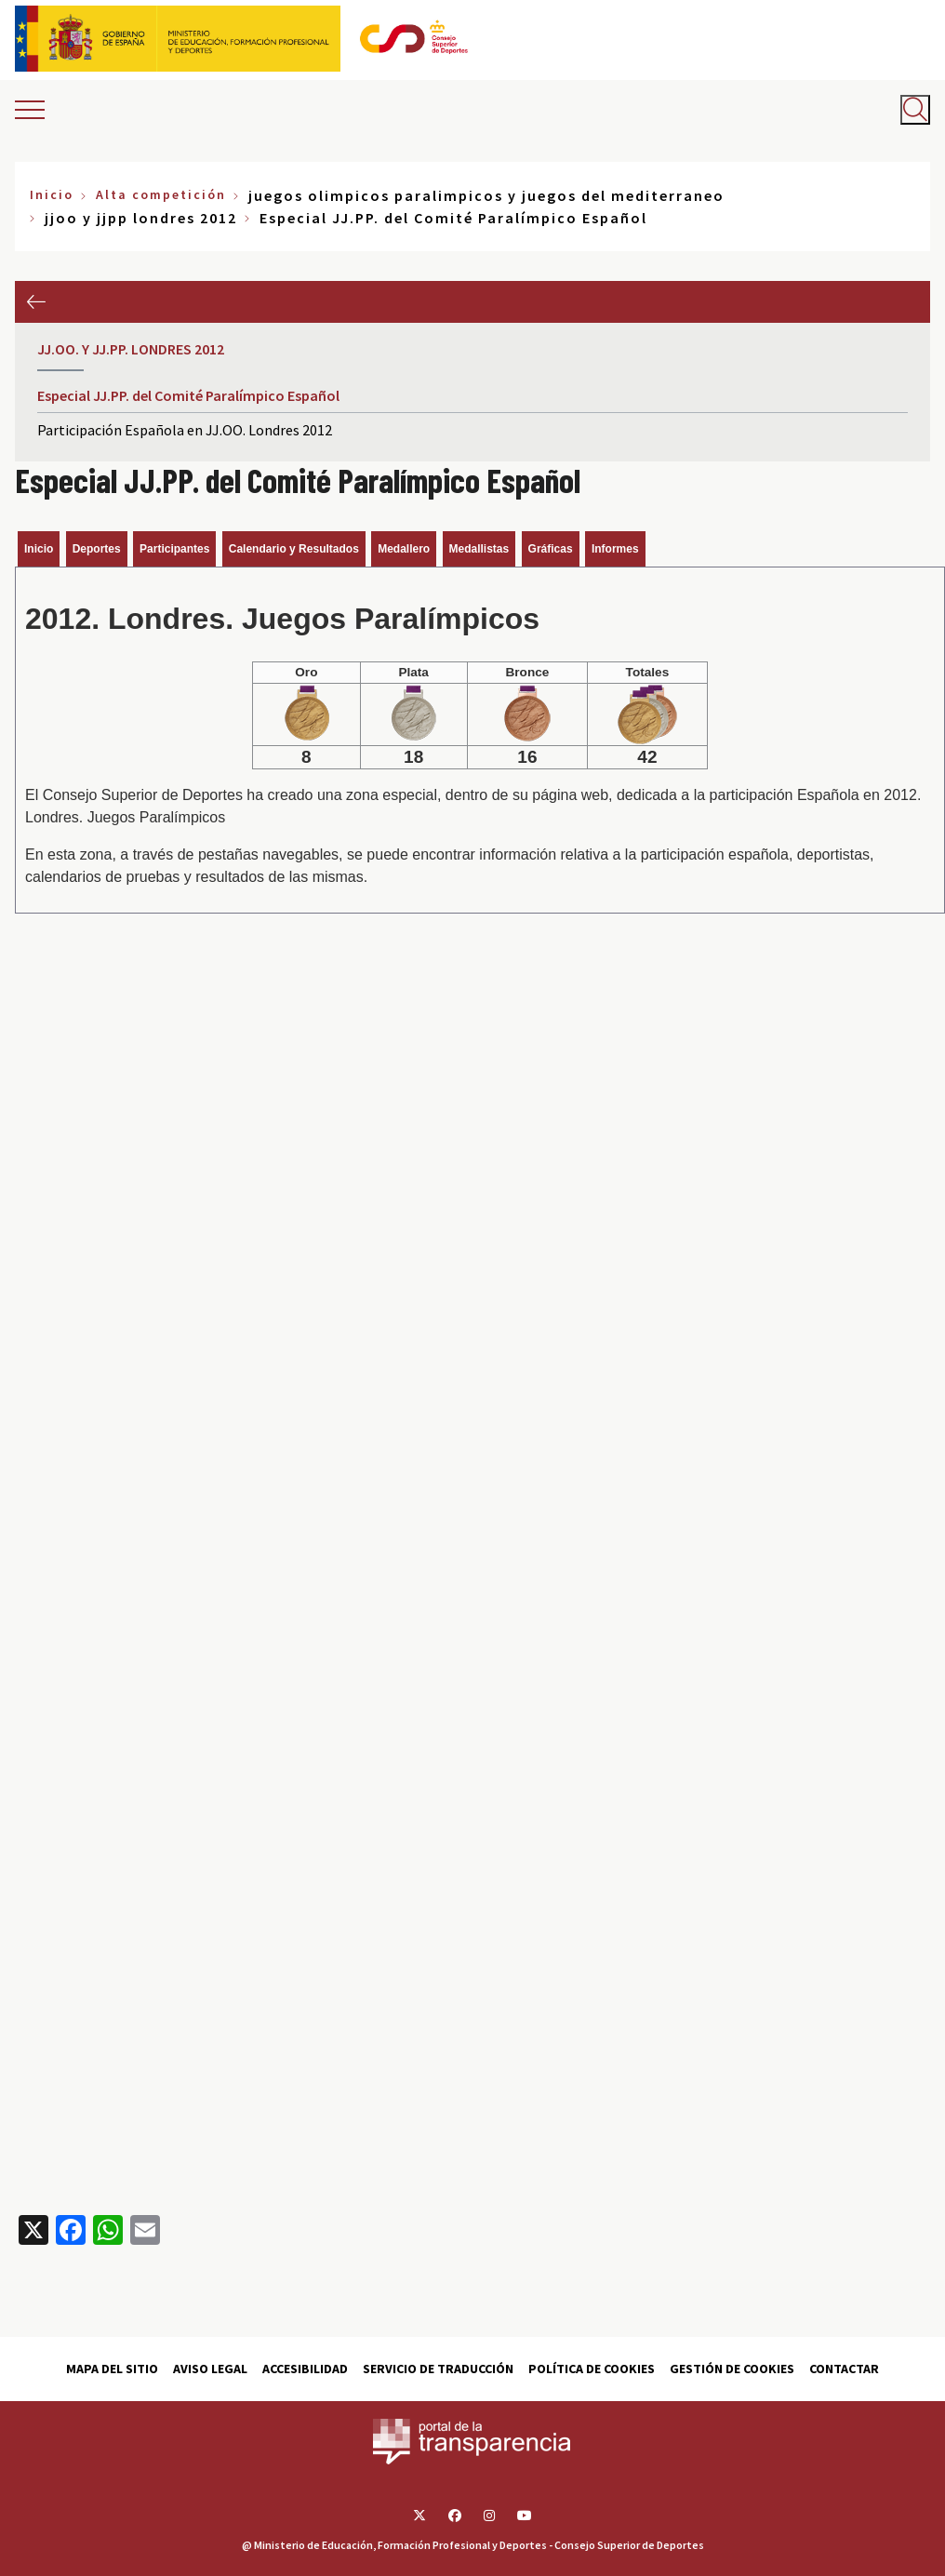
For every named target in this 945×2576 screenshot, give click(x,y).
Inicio (51, 194)
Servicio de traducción (438, 2368)
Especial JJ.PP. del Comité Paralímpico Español (188, 395)
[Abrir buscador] (915, 110)
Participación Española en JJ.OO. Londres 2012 (184, 429)
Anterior (36, 302)
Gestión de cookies (732, 2368)
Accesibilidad (305, 2368)
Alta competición (161, 194)
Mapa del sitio (112, 2368)
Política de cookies (591, 2368)
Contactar (844, 2368)
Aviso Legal (210, 2368)
